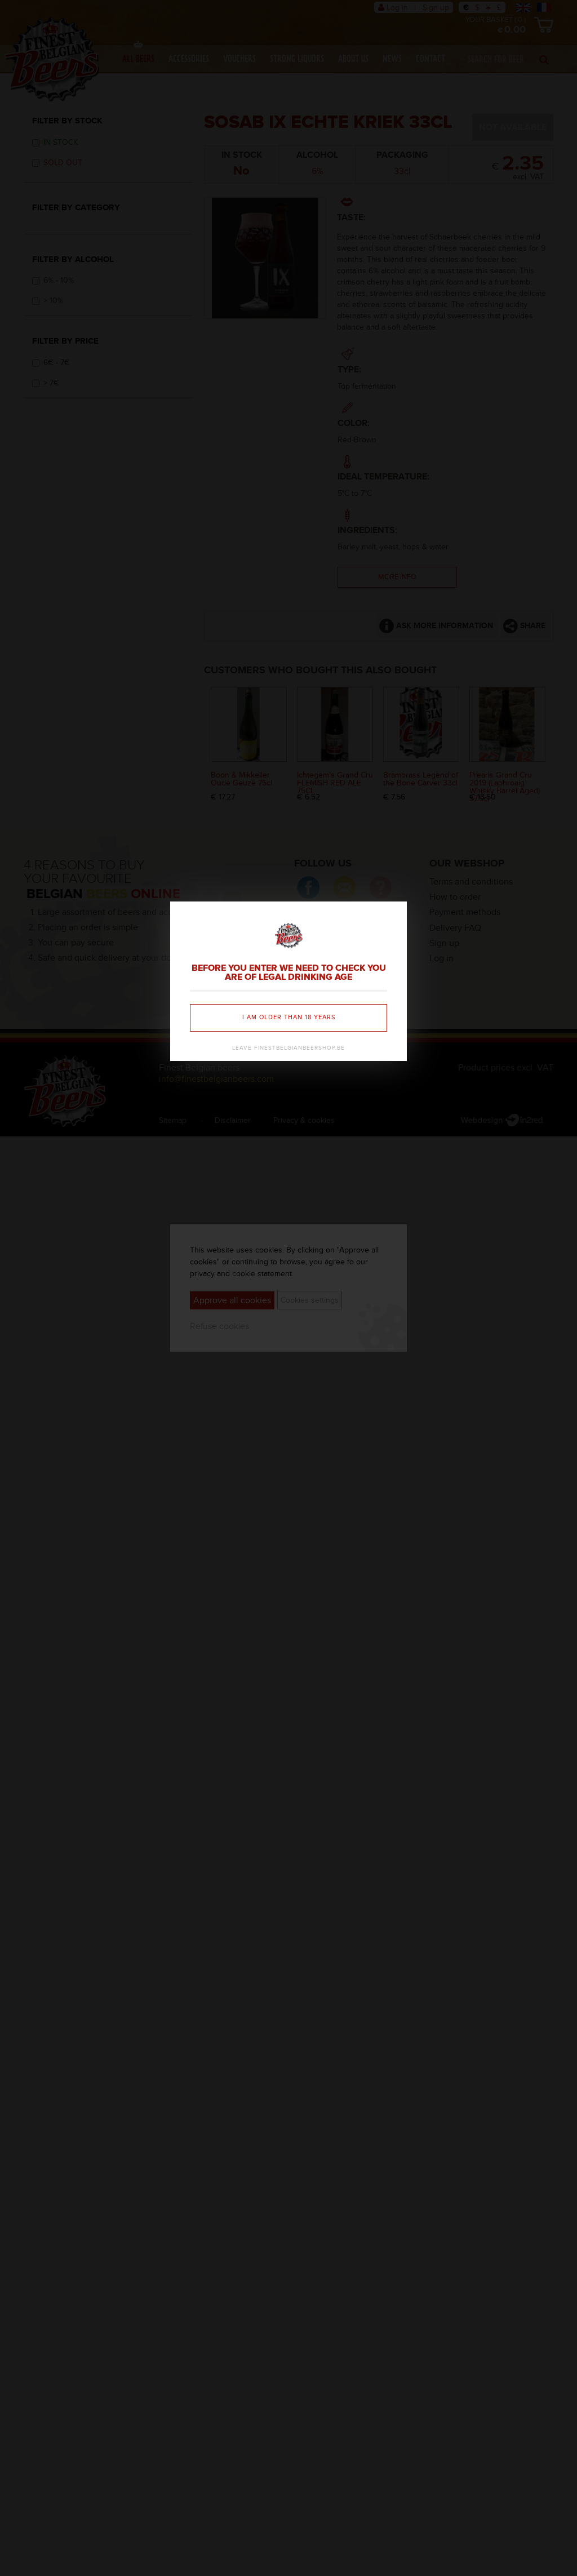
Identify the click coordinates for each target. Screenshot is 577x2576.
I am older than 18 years (288, 1017)
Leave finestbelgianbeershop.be (288, 1048)
